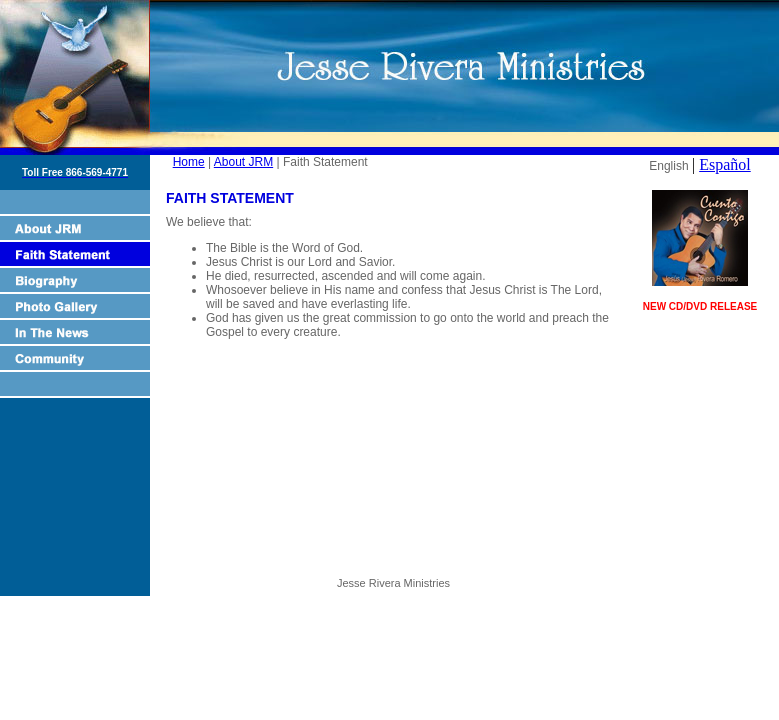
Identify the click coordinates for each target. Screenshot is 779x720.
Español (725, 164)
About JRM (243, 162)
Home (189, 162)
